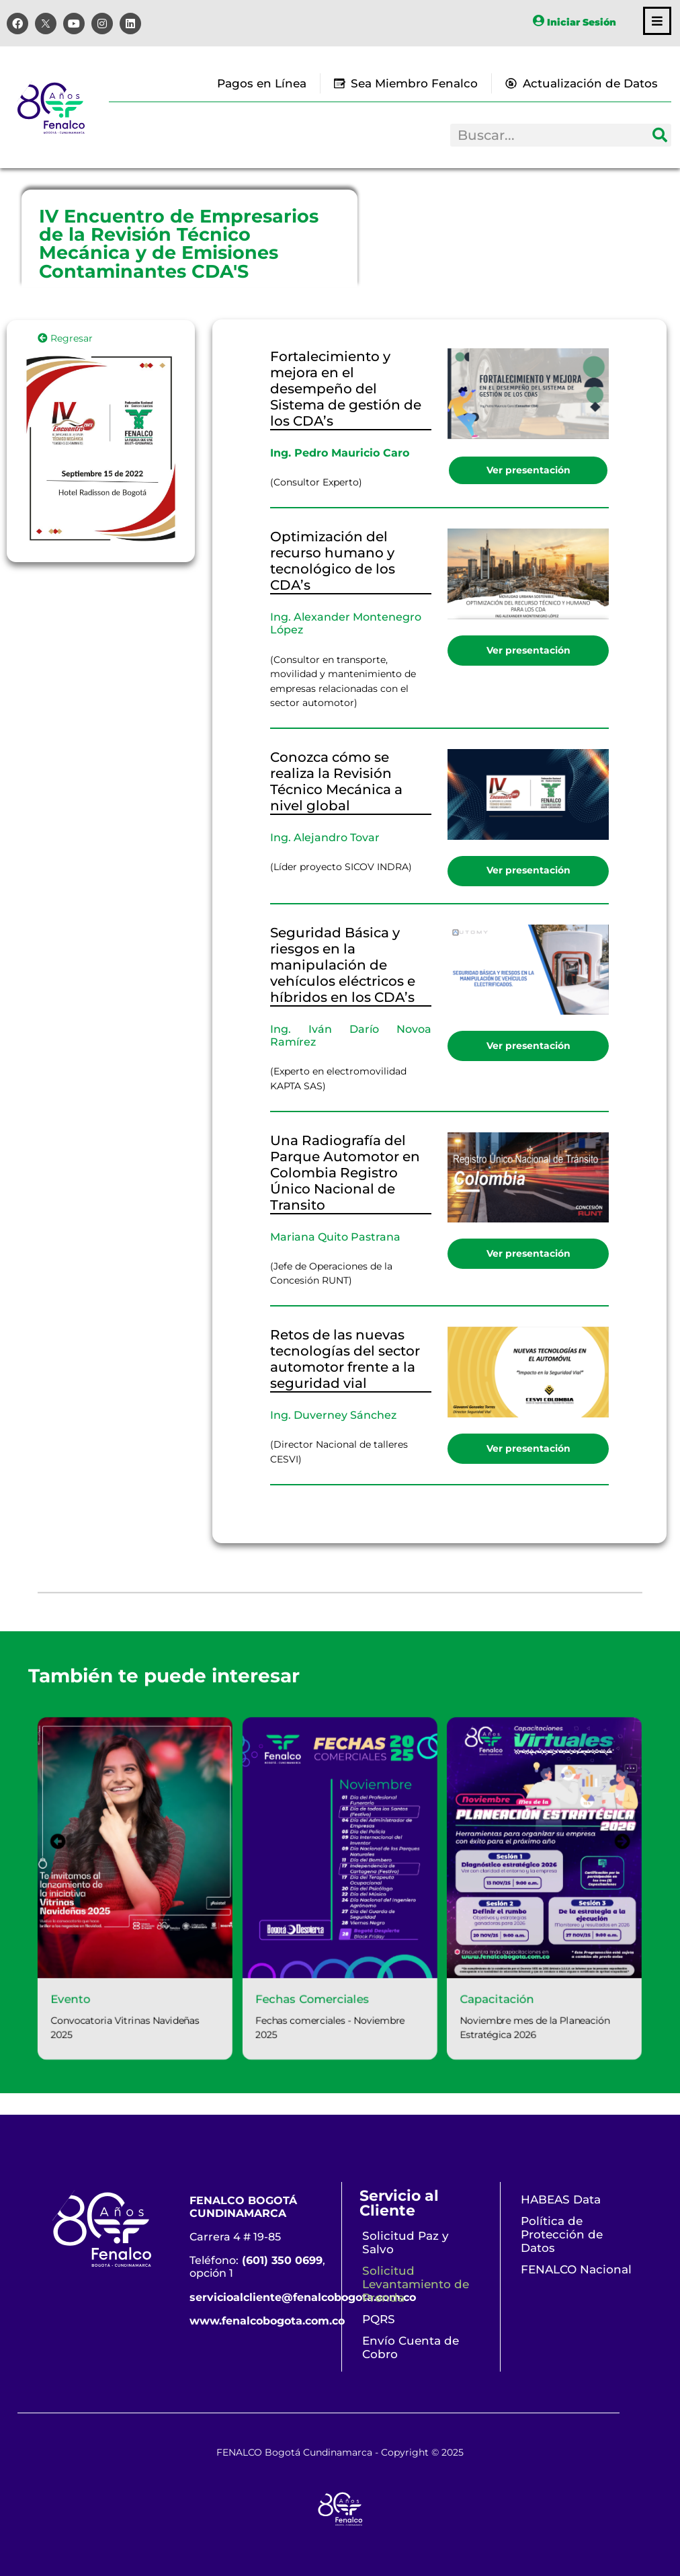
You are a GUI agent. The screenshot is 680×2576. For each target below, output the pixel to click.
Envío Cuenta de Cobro (410, 2347)
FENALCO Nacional (576, 2269)
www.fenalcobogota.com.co (267, 2320)
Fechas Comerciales (310, 2007)
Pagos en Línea (261, 83)
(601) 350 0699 (282, 2260)
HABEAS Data (561, 2199)
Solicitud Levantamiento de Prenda (415, 2284)
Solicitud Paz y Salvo (405, 2242)
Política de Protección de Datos (562, 2234)
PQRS (378, 2319)
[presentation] (37, 1837)
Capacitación (508, 2007)
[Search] (659, 135)
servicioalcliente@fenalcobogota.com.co (302, 2297)
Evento (51, 2007)
